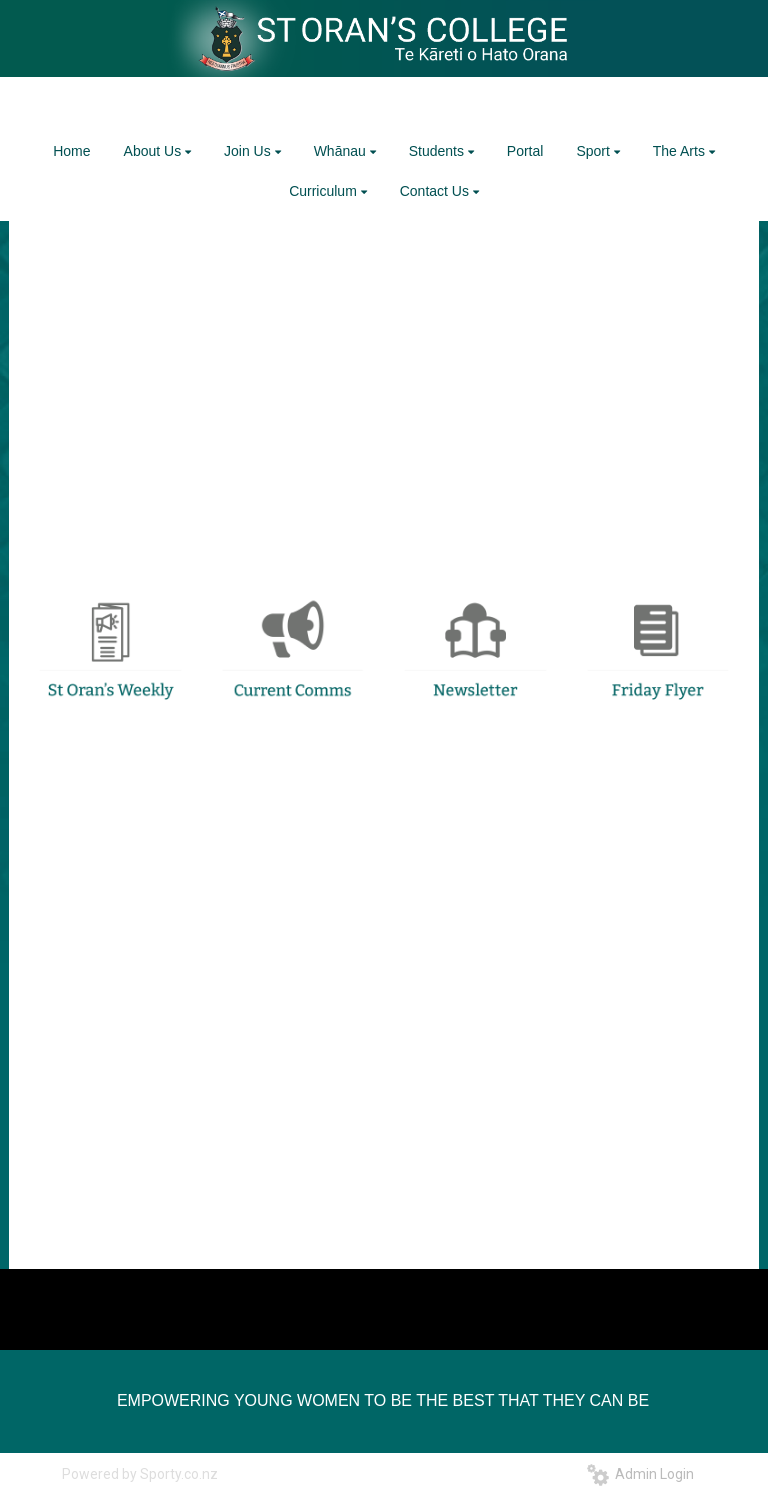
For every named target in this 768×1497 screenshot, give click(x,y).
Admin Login (640, 1474)
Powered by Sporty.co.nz (140, 1474)
